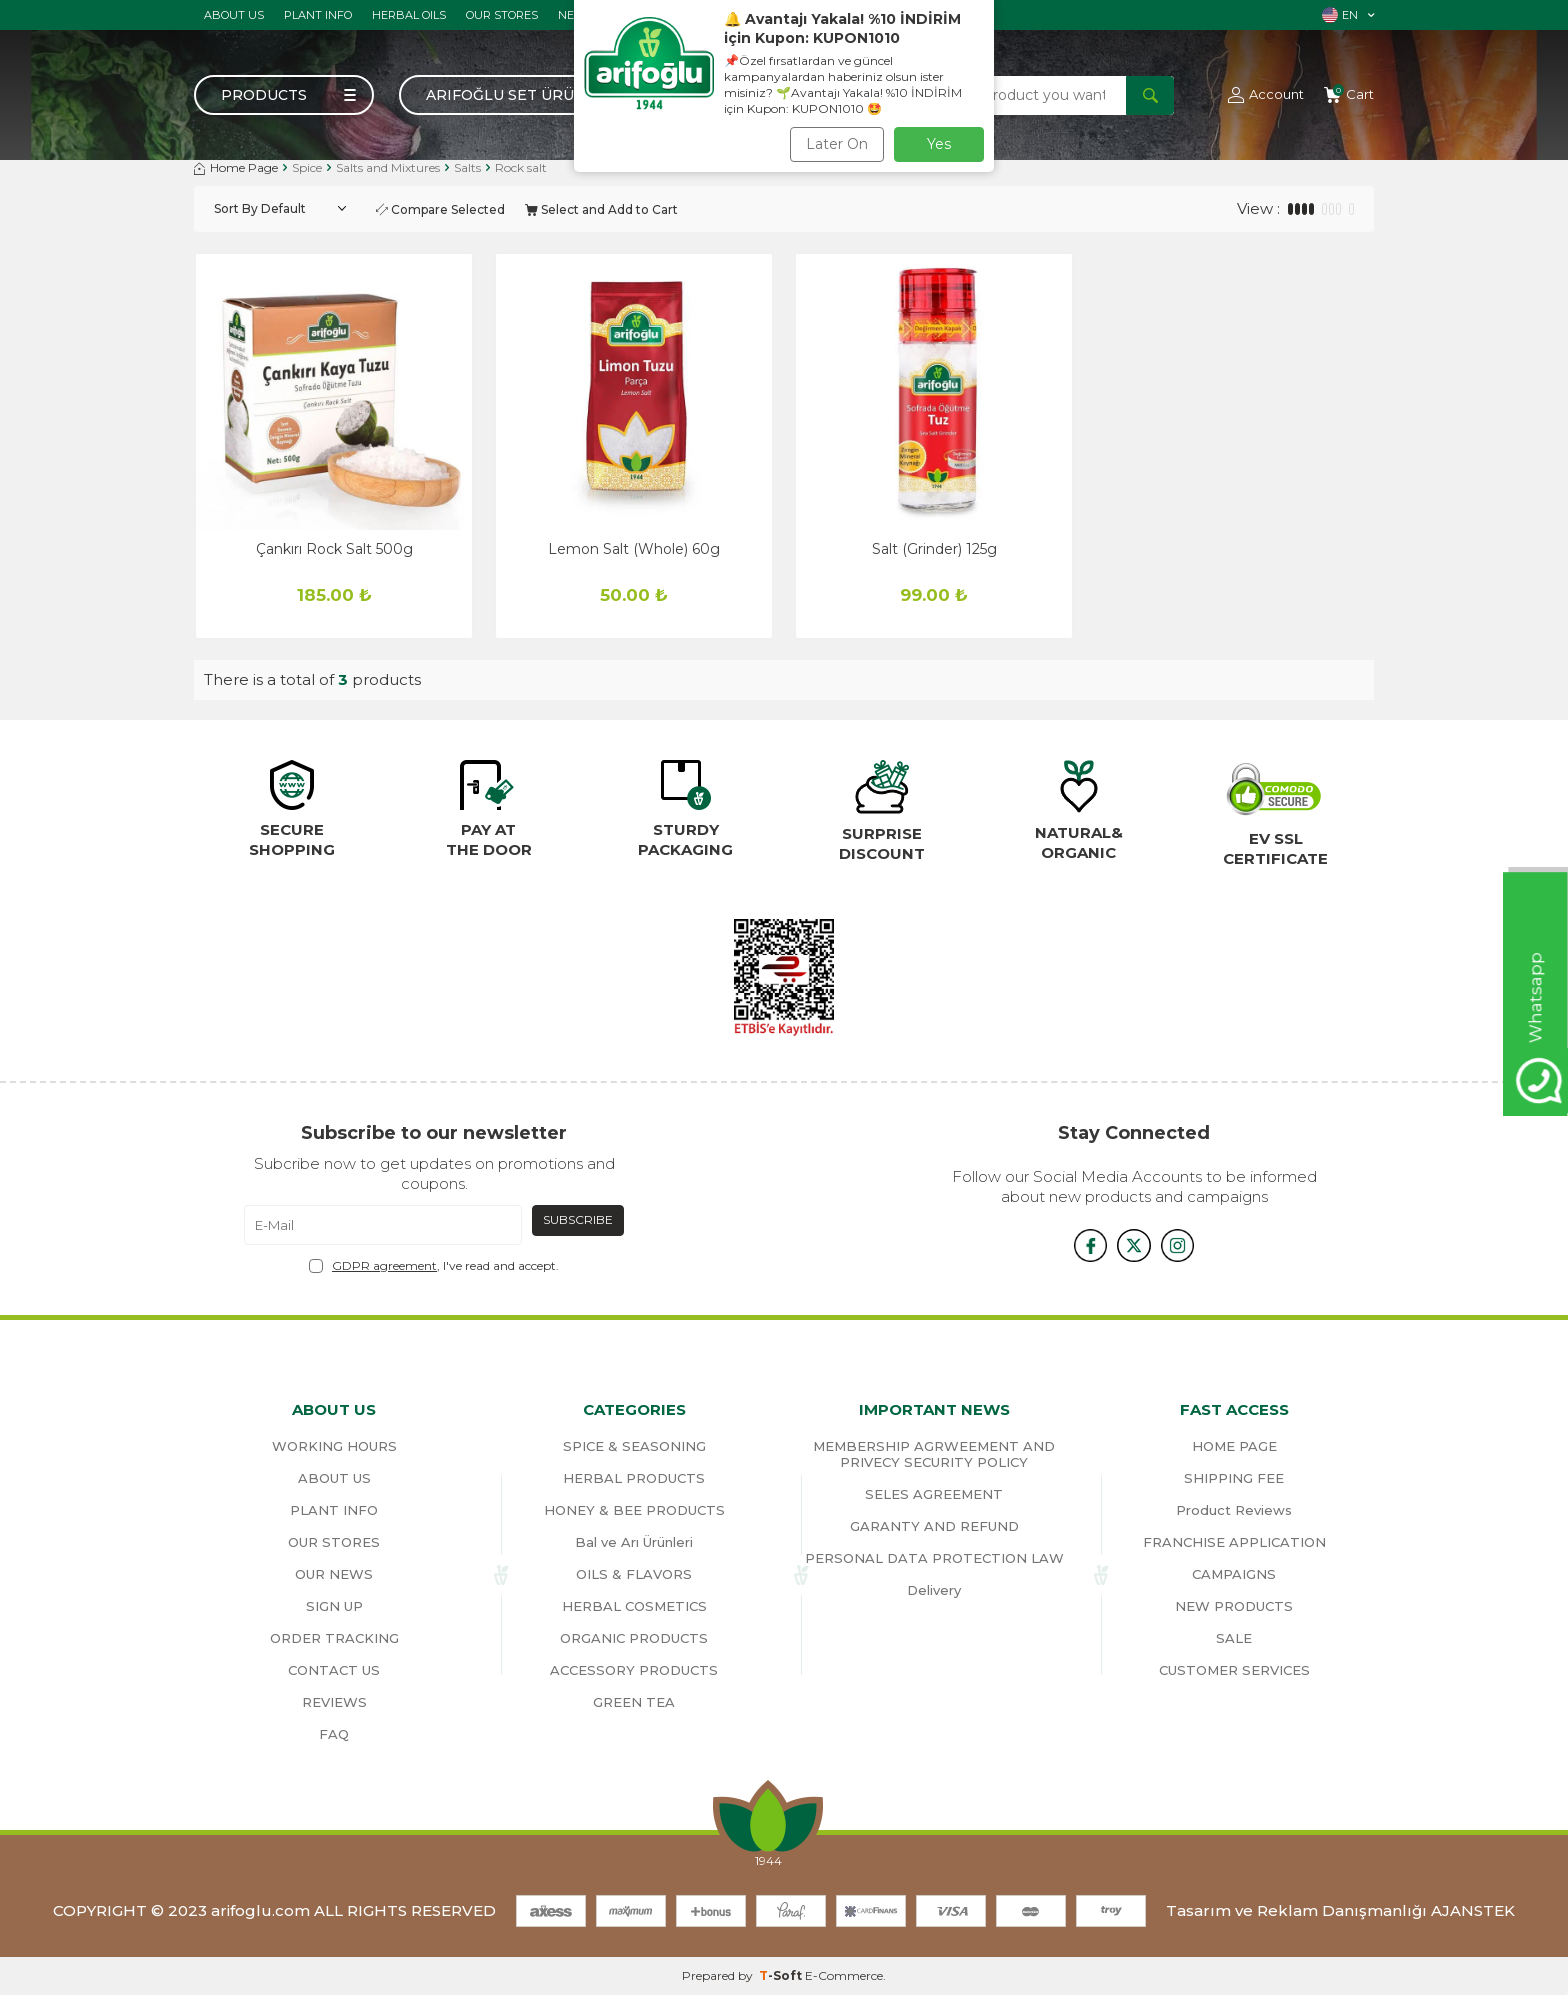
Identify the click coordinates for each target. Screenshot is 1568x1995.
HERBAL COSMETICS (634, 1606)
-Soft (782, 1975)
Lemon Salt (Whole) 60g (634, 549)
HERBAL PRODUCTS (634, 1478)
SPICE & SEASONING (634, 1446)
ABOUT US (234, 15)
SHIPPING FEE (1234, 1478)
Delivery (934, 1590)
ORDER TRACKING (334, 1638)
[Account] (1266, 94)
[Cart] (1349, 94)
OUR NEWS (334, 1574)
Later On (837, 144)
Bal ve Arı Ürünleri (634, 1542)
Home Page (236, 167)
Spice (307, 167)
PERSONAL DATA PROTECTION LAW (934, 1558)
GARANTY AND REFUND (934, 1526)
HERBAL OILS (409, 15)
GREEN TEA (634, 1702)
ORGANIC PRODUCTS (634, 1638)
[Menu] (284, 95)
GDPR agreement (384, 1265)
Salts (467, 167)
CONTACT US (334, 1670)
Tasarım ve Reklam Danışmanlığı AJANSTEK (1340, 1910)
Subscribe (578, 1219)
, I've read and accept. (434, 1266)
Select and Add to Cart (601, 209)
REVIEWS (334, 1702)
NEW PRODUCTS (1234, 1606)
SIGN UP (334, 1606)
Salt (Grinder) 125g (934, 549)
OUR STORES (502, 15)
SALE (1234, 1638)
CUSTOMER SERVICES (1234, 1670)
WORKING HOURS (334, 1446)
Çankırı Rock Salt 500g (334, 549)
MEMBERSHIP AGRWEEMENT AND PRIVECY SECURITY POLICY (934, 1454)
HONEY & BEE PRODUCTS (634, 1510)
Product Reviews (1234, 1510)
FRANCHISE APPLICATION (1234, 1542)
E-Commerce (844, 1975)
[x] (1134, 1245)
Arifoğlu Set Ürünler (521, 95)
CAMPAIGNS (1234, 1574)
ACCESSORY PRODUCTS (634, 1670)
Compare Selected (440, 209)
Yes (939, 144)
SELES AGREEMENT (934, 1494)
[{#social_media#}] (1084, 1245)
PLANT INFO (318, 15)
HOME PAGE (1234, 1446)
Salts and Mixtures (388, 167)
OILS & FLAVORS (634, 1574)
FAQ (334, 1734)
